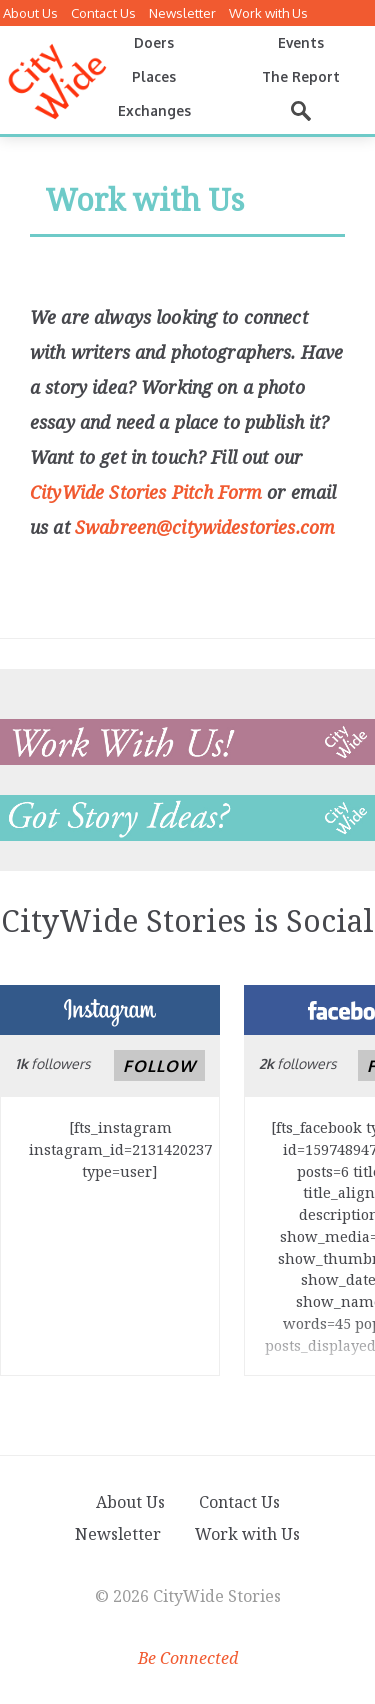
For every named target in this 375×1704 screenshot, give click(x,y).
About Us (30, 12)
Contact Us (103, 12)
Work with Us (268, 12)
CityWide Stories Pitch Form (146, 492)
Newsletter (182, 12)
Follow (159, 1066)
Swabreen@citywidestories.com (205, 527)
